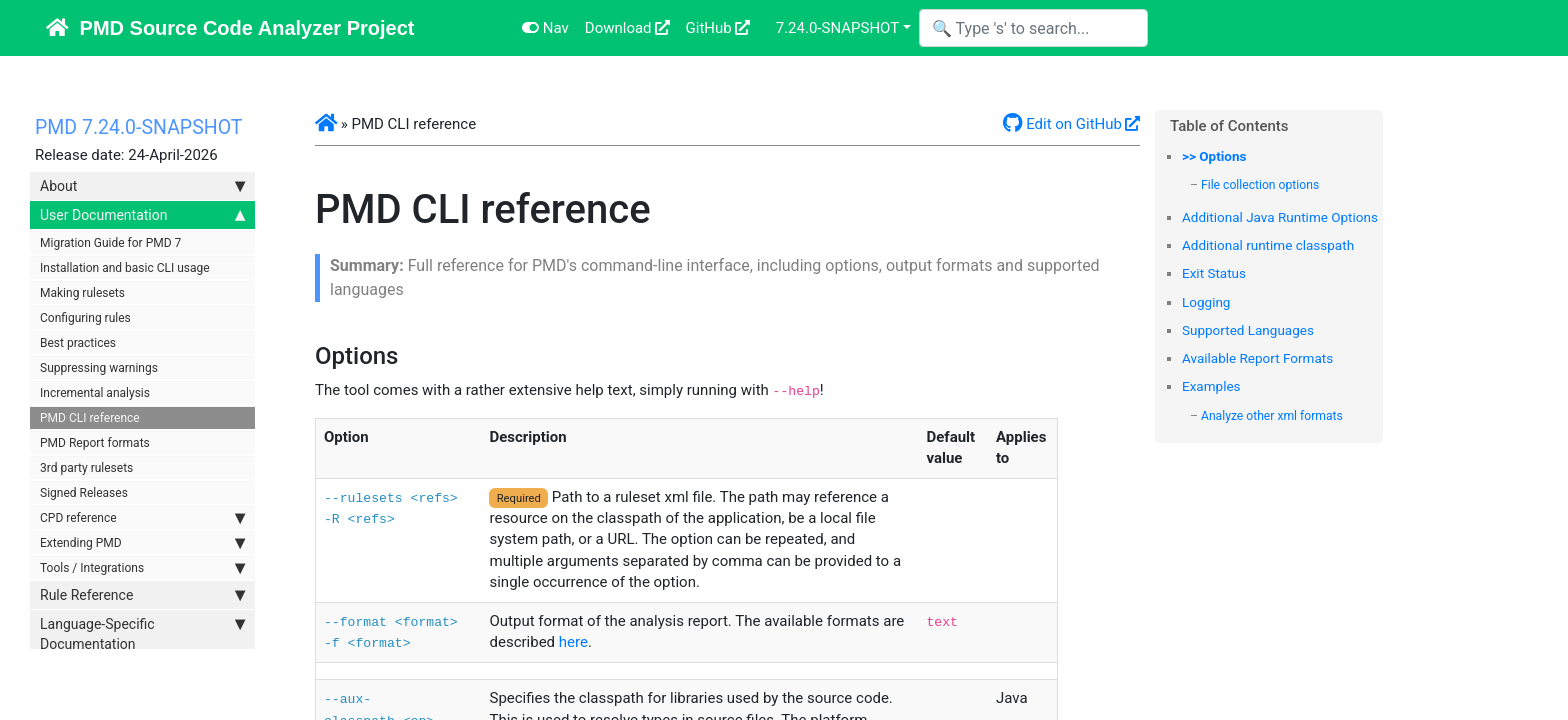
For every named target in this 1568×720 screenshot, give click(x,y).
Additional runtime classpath (1268, 245)
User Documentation (142, 215)
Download (618, 28)
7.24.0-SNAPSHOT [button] (837, 28)
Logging (1206, 302)
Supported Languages (1248, 330)
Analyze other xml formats (1272, 416)
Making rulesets (82, 293)
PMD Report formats (95, 443)
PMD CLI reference (90, 418)
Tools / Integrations (142, 568)
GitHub (709, 28)
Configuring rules (85, 318)
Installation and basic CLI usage (125, 268)
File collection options (1260, 185)
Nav (545, 28)
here (573, 642)
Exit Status (1214, 273)
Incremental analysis (95, 393)
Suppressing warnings (99, 368)
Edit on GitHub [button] (1062, 124)
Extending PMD (142, 543)
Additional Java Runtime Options (1280, 217)
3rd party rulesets (86, 468)
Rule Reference (142, 595)
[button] (326, 124)
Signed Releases (84, 493)
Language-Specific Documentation (142, 633)
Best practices (78, 343)
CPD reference (142, 518)
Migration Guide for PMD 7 (110, 243)
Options (1222, 156)
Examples (1211, 386)
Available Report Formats (1257, 358)
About (142, 186)
